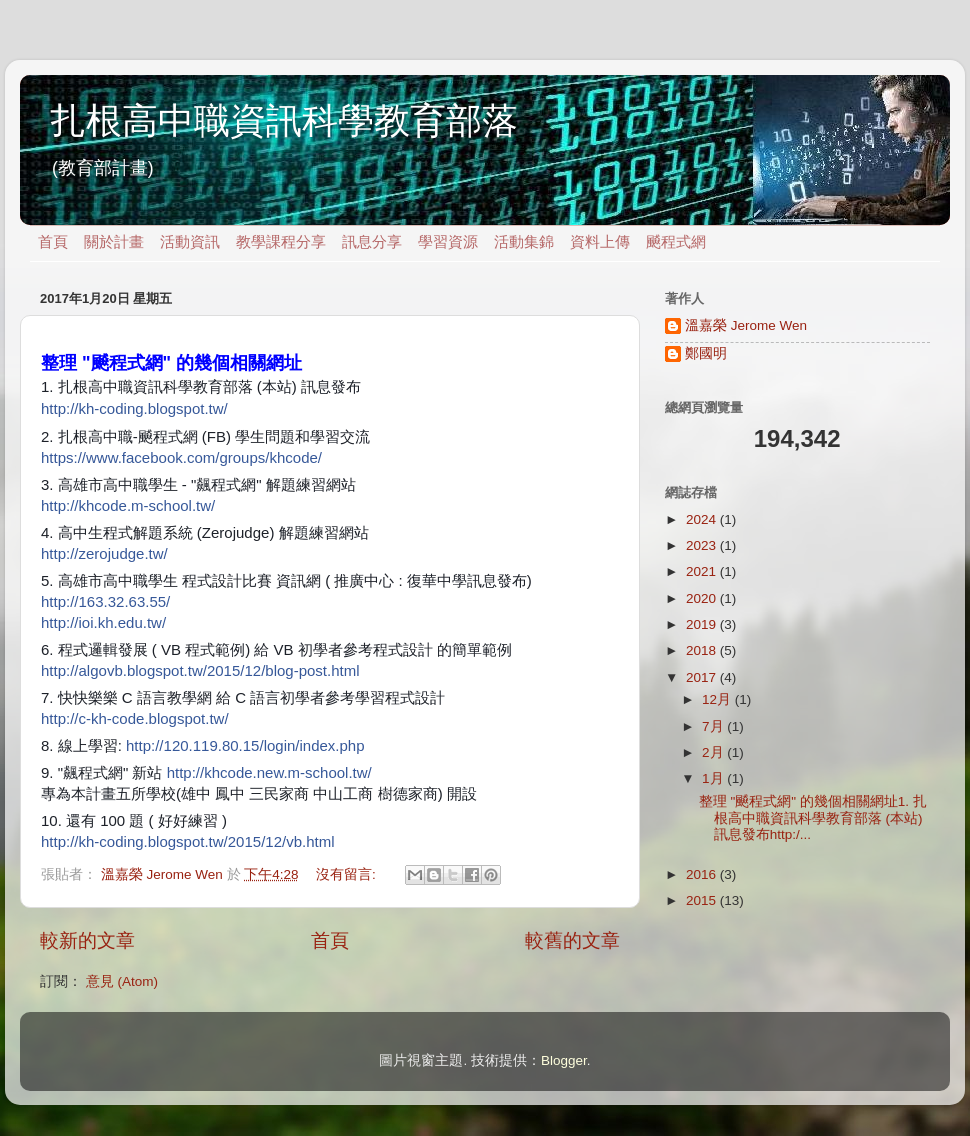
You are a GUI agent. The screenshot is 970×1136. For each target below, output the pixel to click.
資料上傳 (600, 242)
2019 (703, 624)
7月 (714, 726)
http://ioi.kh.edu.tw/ (103, 622)
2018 (703, 650)
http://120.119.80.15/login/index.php (245, 745)
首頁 (53, 242)
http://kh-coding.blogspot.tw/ (134, 408)
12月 (718, 699)
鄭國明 (706, 353)
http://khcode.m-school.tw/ (128, 505)
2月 (714, 752)
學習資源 (448, 242)
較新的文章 (87, 940)
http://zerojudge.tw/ (104, 553)
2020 (703, 598)
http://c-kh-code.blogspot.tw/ (135, 718)
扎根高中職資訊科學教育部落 (284, 120)
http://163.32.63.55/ (105, 601)
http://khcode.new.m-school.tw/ (269, 772)
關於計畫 (114, 242)
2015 (703, 900)
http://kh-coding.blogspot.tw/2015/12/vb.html (188, 841)
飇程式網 (676, 242)
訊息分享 (372, 242)
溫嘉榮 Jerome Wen (746, 325)
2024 (703, 519)
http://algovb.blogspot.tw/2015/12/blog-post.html (200, 670)
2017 (703, 677)
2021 (703, 571)
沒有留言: (348, 874)
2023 (703, 545)
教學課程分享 (281, 242)
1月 (714, 778)
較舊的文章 (572, 940)
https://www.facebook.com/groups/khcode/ (181, 457)
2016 (703, 874)
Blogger (564, 1060)
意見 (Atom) (122, 981)
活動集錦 (524, 242)
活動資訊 (190, 242)
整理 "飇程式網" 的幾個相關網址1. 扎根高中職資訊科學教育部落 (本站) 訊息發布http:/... (813, 817)
